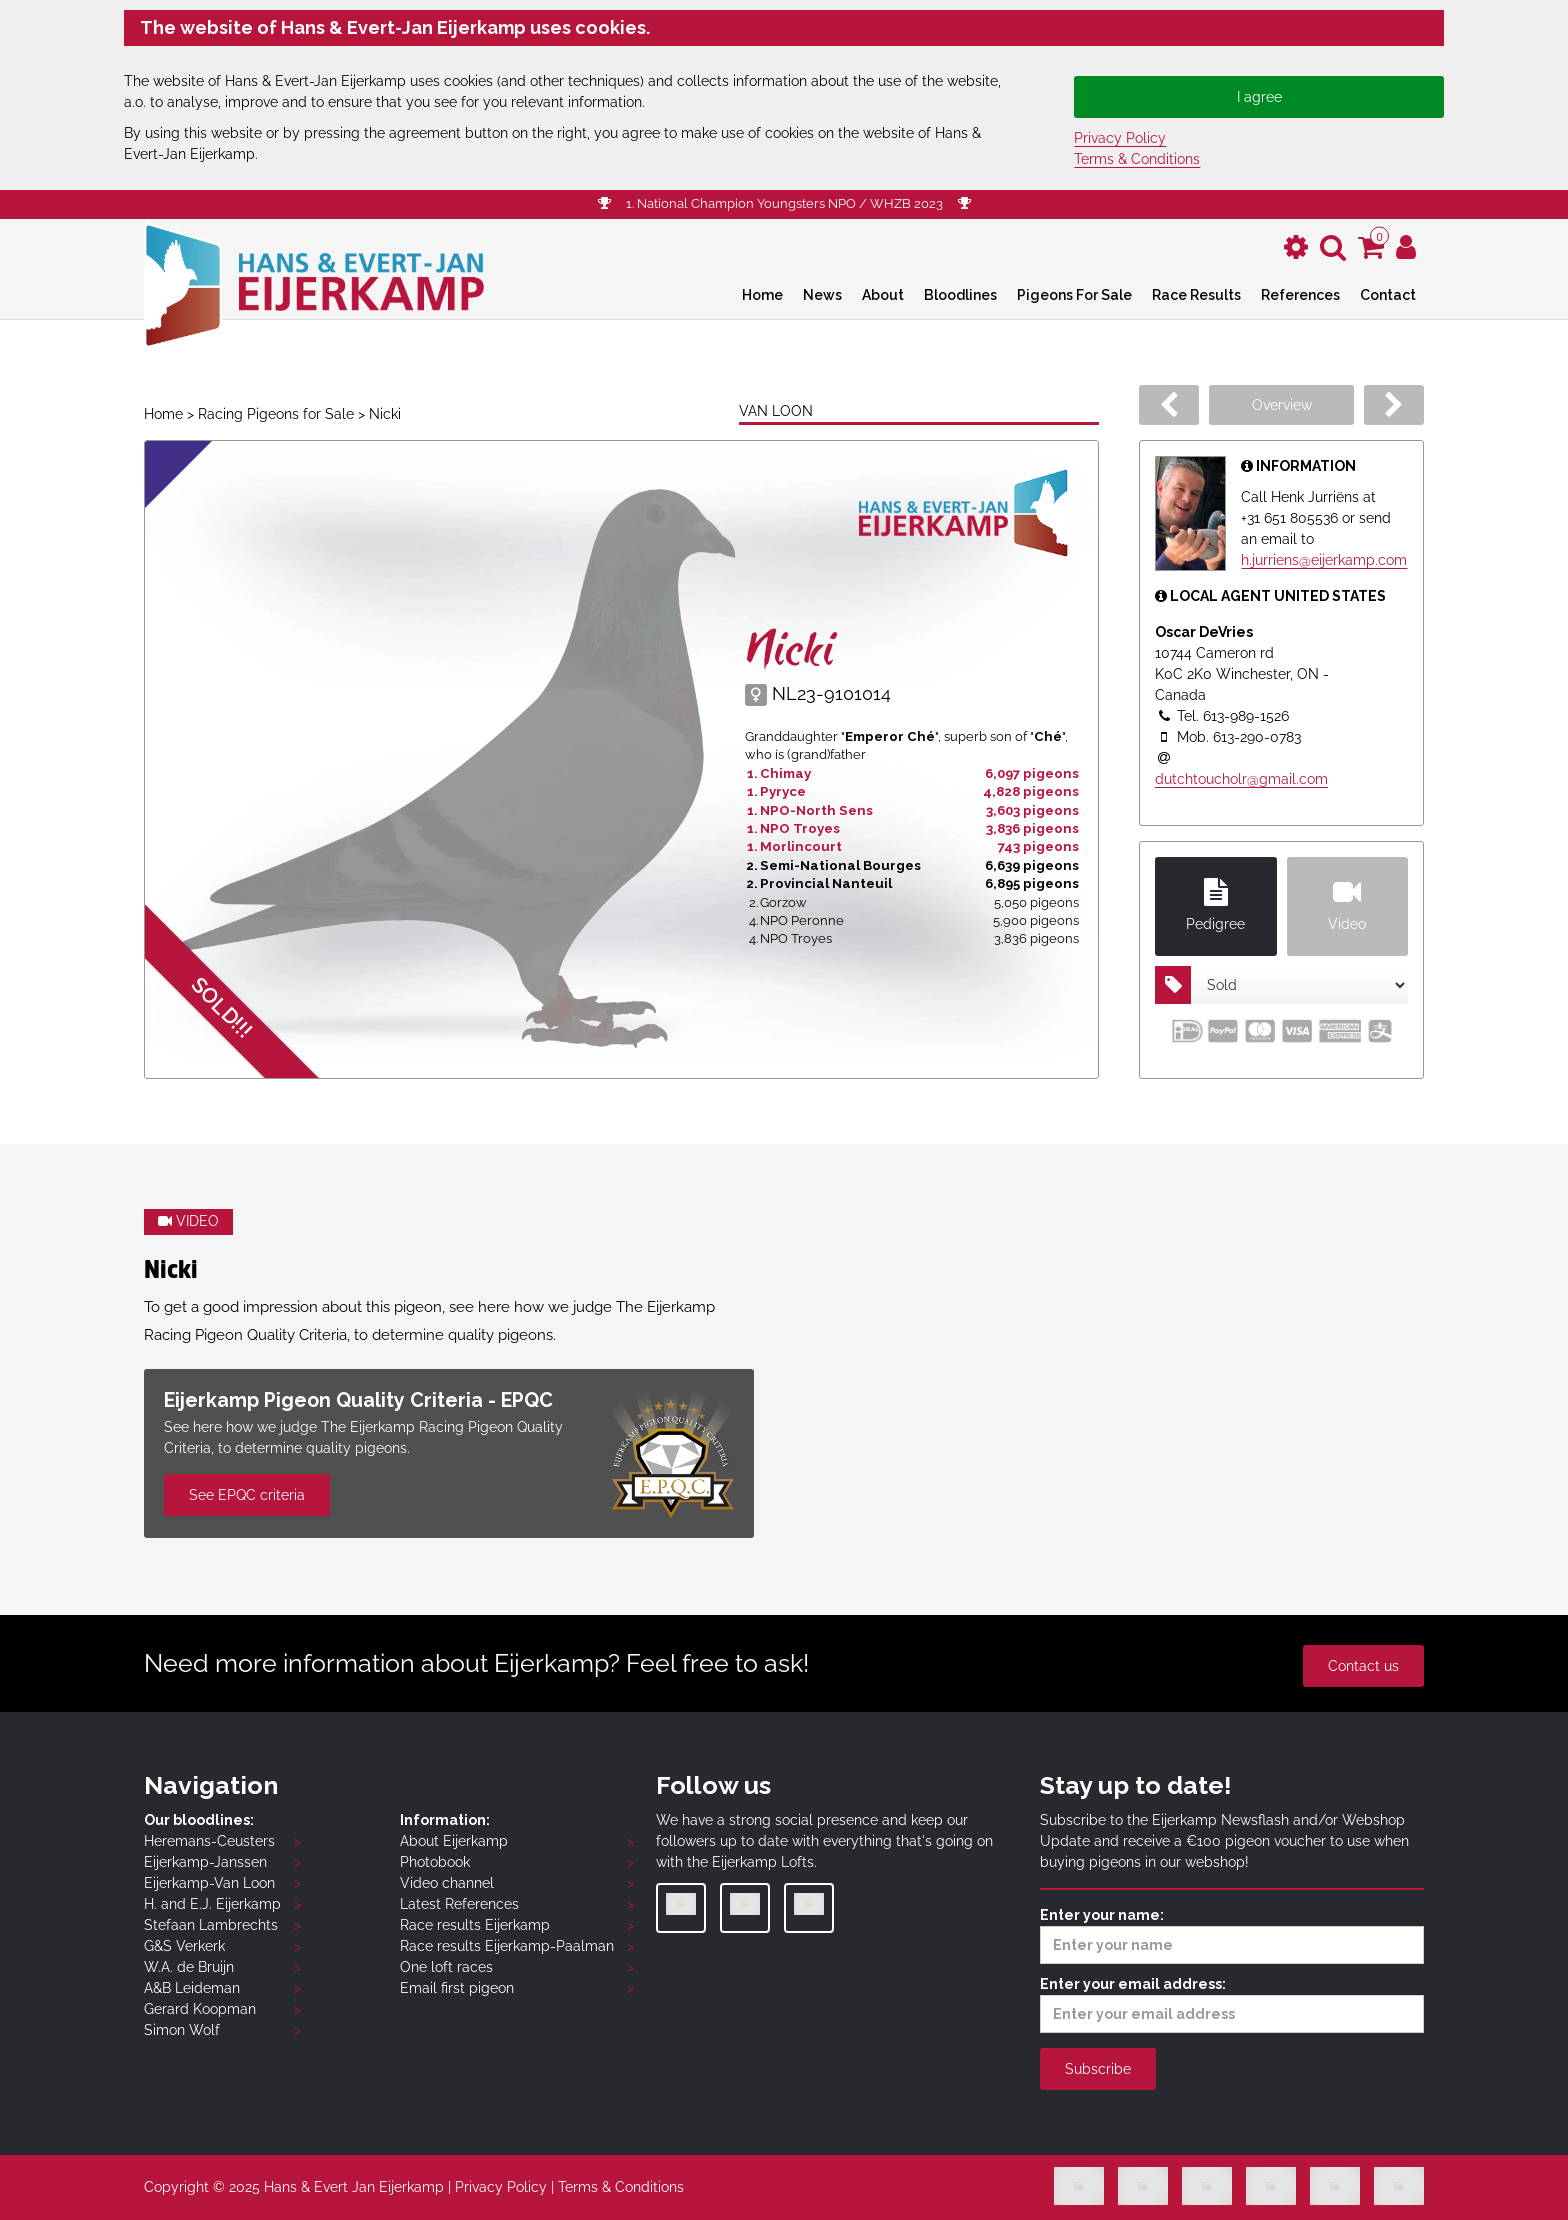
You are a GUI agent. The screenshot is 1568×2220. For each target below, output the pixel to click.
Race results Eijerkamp (475, 1925)
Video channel (447, 1883)
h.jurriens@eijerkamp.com (1324, 560)
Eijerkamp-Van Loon (209, 1883)
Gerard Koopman (200, 2009)
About (883, 295)
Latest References (459, 1904)
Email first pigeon (457, 1988)
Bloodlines (960, 295)
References (1300, 295)
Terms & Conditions (1137, 159)
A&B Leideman (192, 1988)
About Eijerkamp (454, 1841)
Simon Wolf (182, 2030)
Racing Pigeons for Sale (276, 414)
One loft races (446, 1967)
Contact (1388, 295)
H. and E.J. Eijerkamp (212, 1904)
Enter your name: (1232, 1935)
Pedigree (1216, 905)
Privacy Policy (1120, 138)
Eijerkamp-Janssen (205, 1862)
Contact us (1363, 1666)
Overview (1282, 405)
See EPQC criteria (247, 1495)
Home (762, 295)
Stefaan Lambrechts (211, 1925)
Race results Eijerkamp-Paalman (507, 1946)
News (822, 295)
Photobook (435, 1862)
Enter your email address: (1232, 2004)
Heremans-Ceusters (209, 1841)
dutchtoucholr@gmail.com (1241, 779)
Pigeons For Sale (1074, 295)
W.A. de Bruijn (189, 1967)
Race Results (1196, 295)
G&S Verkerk (184, 1946)
